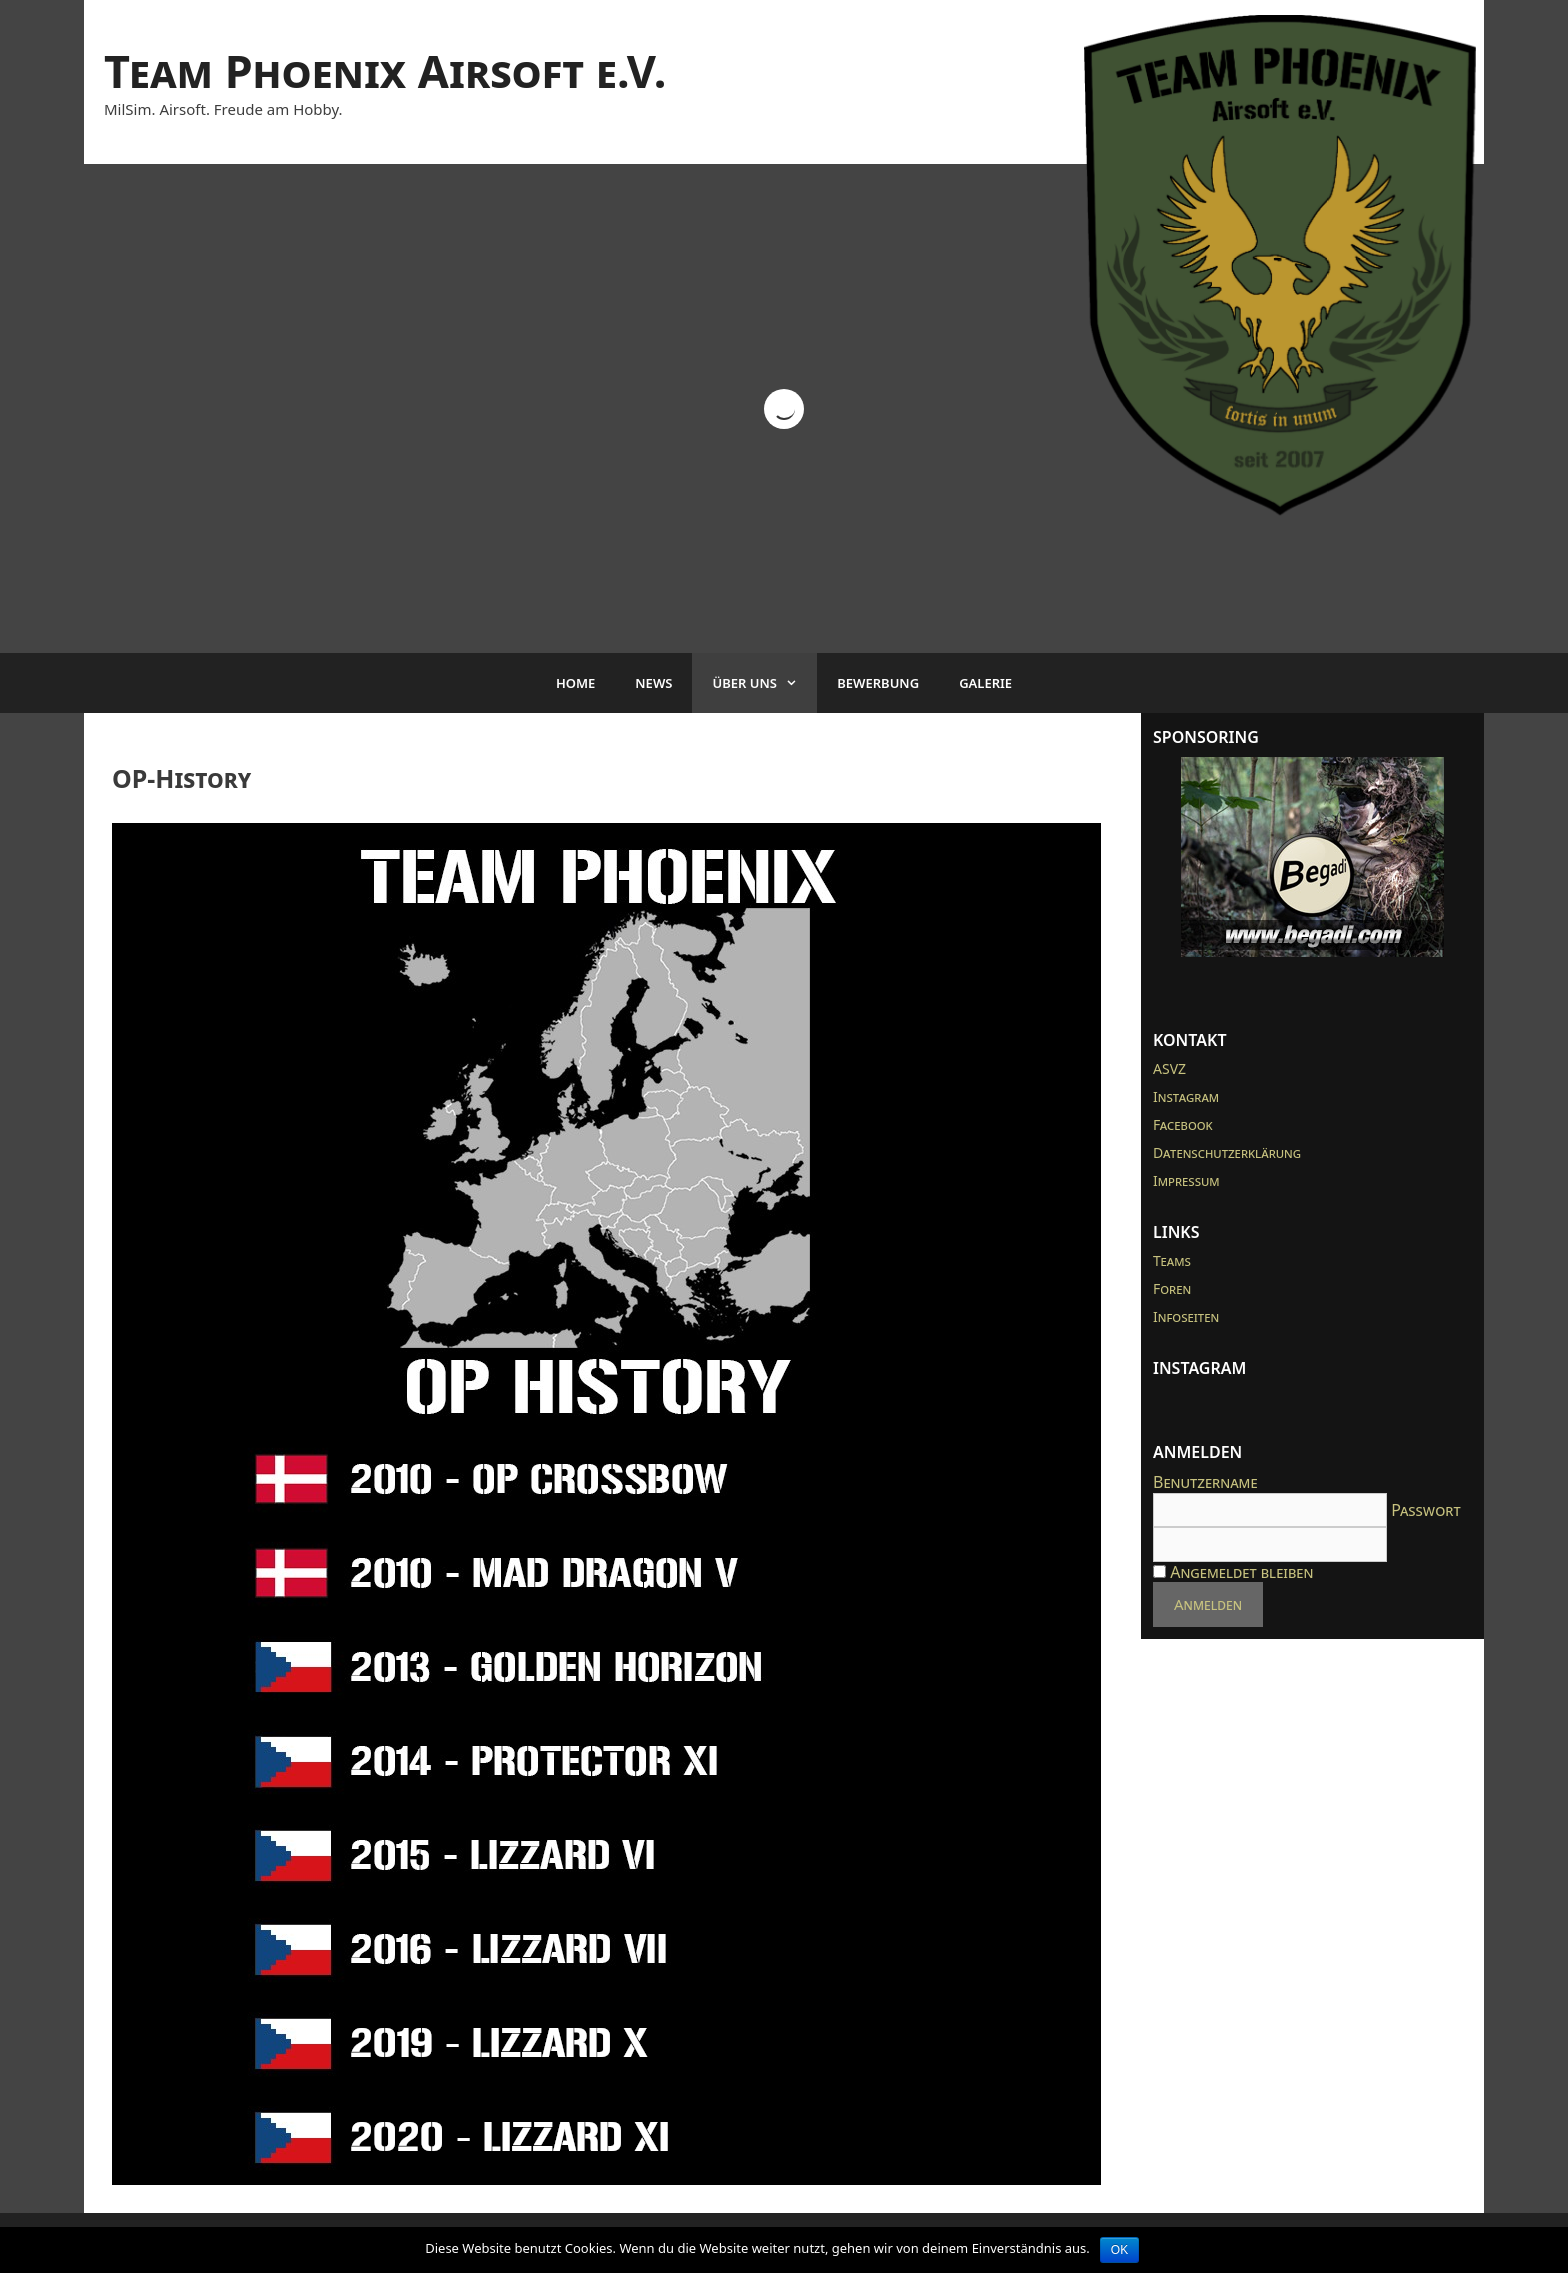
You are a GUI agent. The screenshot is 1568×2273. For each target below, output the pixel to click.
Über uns (764, 683)
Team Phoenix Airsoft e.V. (385, 70)
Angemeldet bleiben (1233, 1572)
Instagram (1186, 1096)
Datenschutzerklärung (1227, 1152)
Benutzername (1205, 1482)
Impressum (1186, 1180)
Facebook (1183, 1124)
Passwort (1425, 1510)
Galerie (985, 683)
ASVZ (1169, 1068)
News (653, 683)
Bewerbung (878, 683)
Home (575, 683)
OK (1119, 2250)
